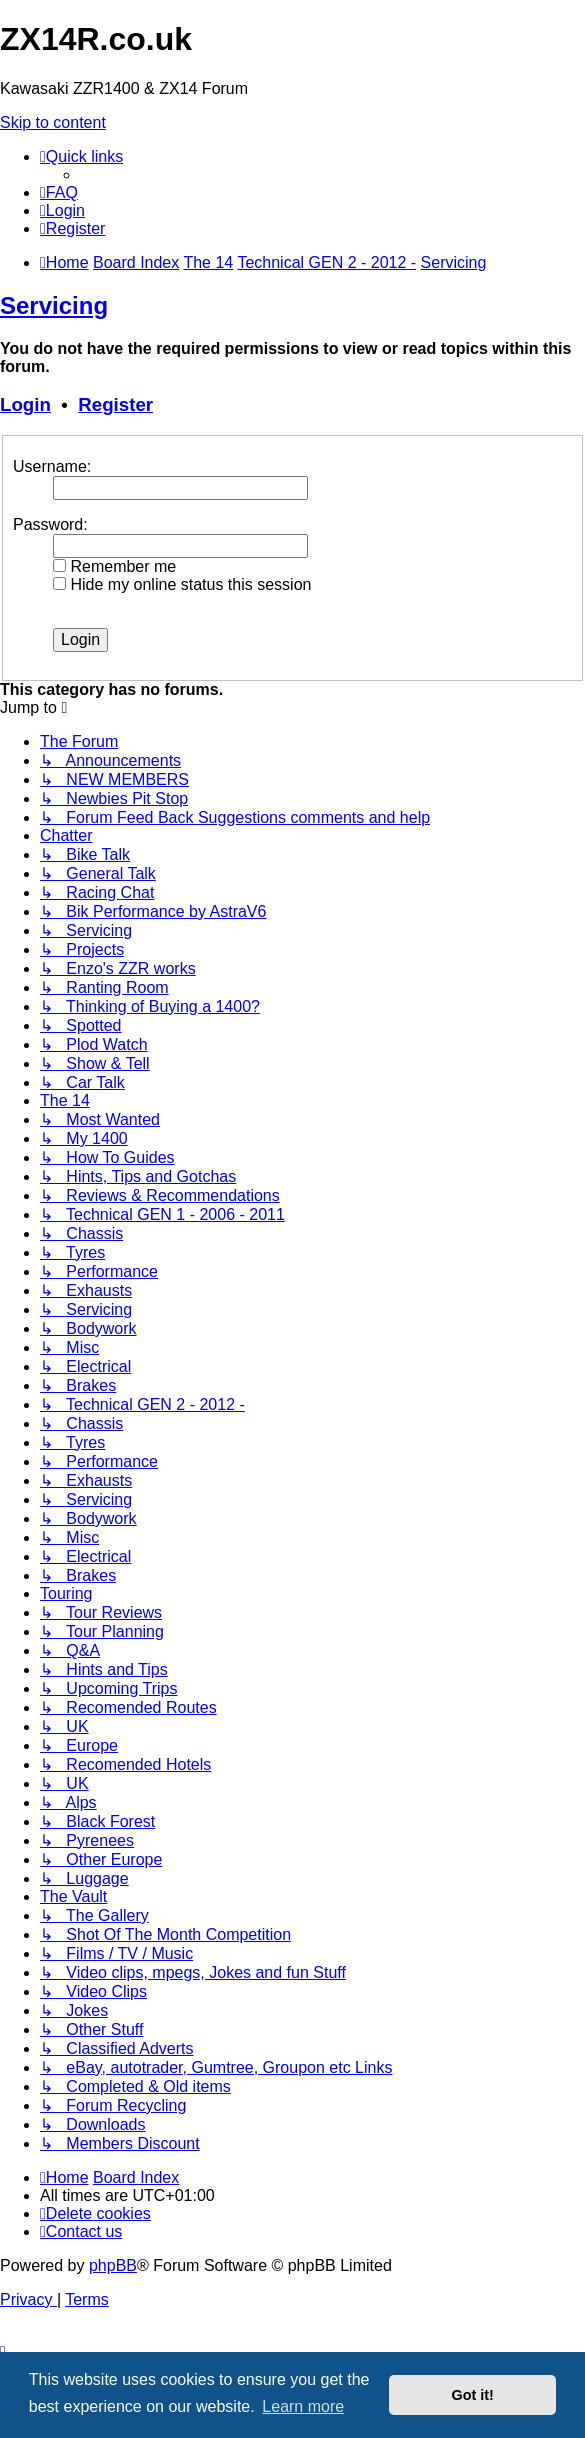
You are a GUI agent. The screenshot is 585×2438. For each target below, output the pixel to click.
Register (115, 404)
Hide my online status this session (182, 584)
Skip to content (53, 122)
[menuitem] (59, 192)
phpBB (113, 2265)
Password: (50, 524)
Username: (52, 466)
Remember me (114, 566)
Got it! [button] (473, 2395)
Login (25, 404)
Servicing (54, 305)
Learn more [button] (303, 2406)
